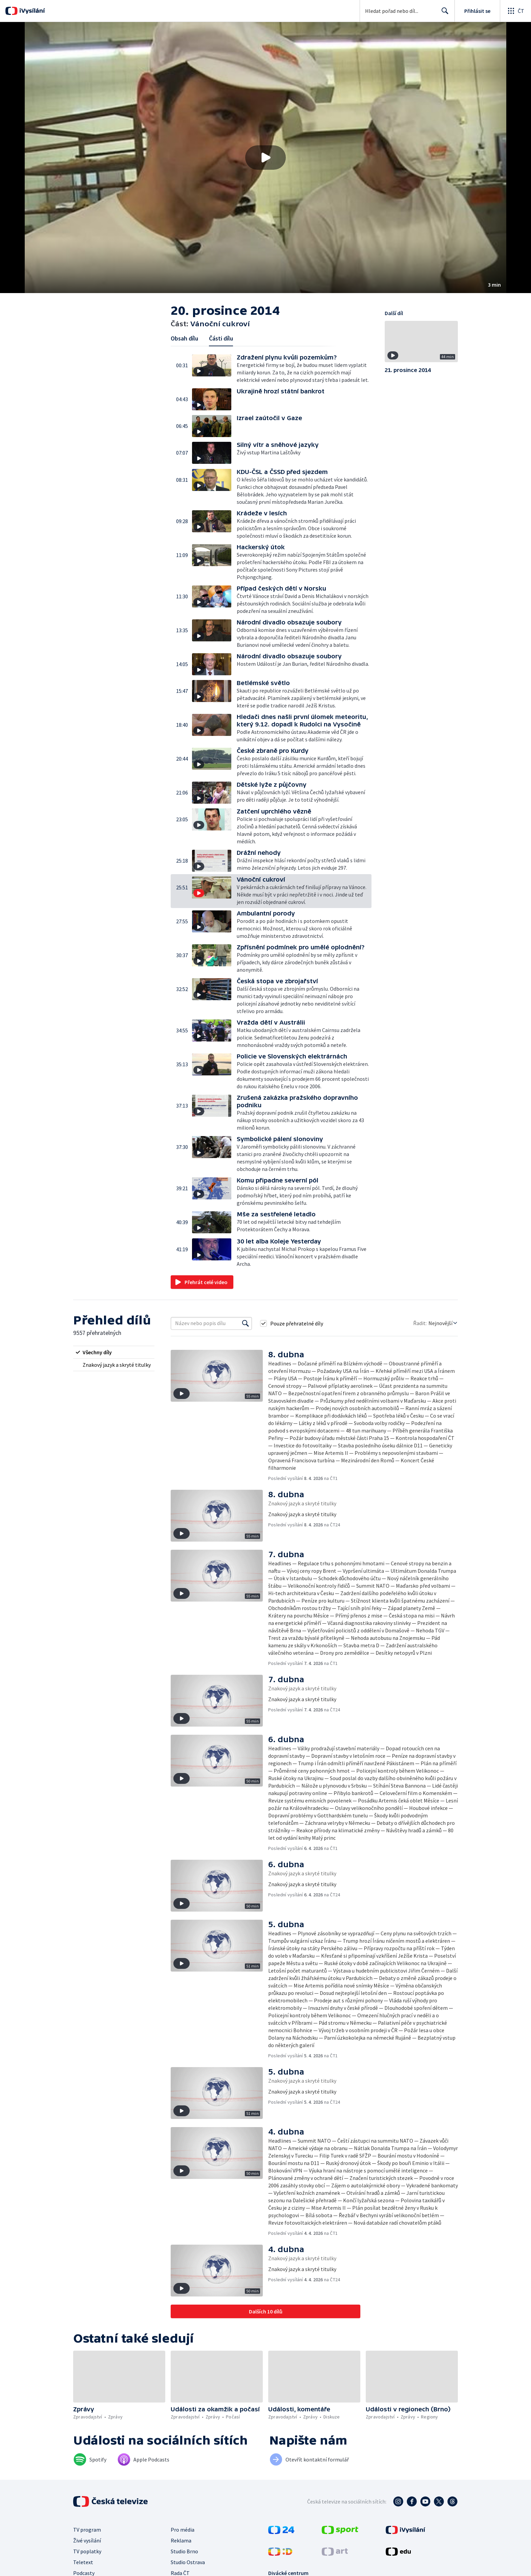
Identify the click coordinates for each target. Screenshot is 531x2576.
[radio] (113, 1352)
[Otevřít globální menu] (515, 11)
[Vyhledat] (245, 1323)
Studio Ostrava (188, 2562)
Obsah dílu (184, 338)
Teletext (83, 2562)
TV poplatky (87, 2551)
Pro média (182, 2529)
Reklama (181, 2540)
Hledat (443, 13)
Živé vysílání (87, 2540)
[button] (265, 157)
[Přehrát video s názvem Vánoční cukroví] (265, 157)
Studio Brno (184, 2551)
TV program (87, 2529)
